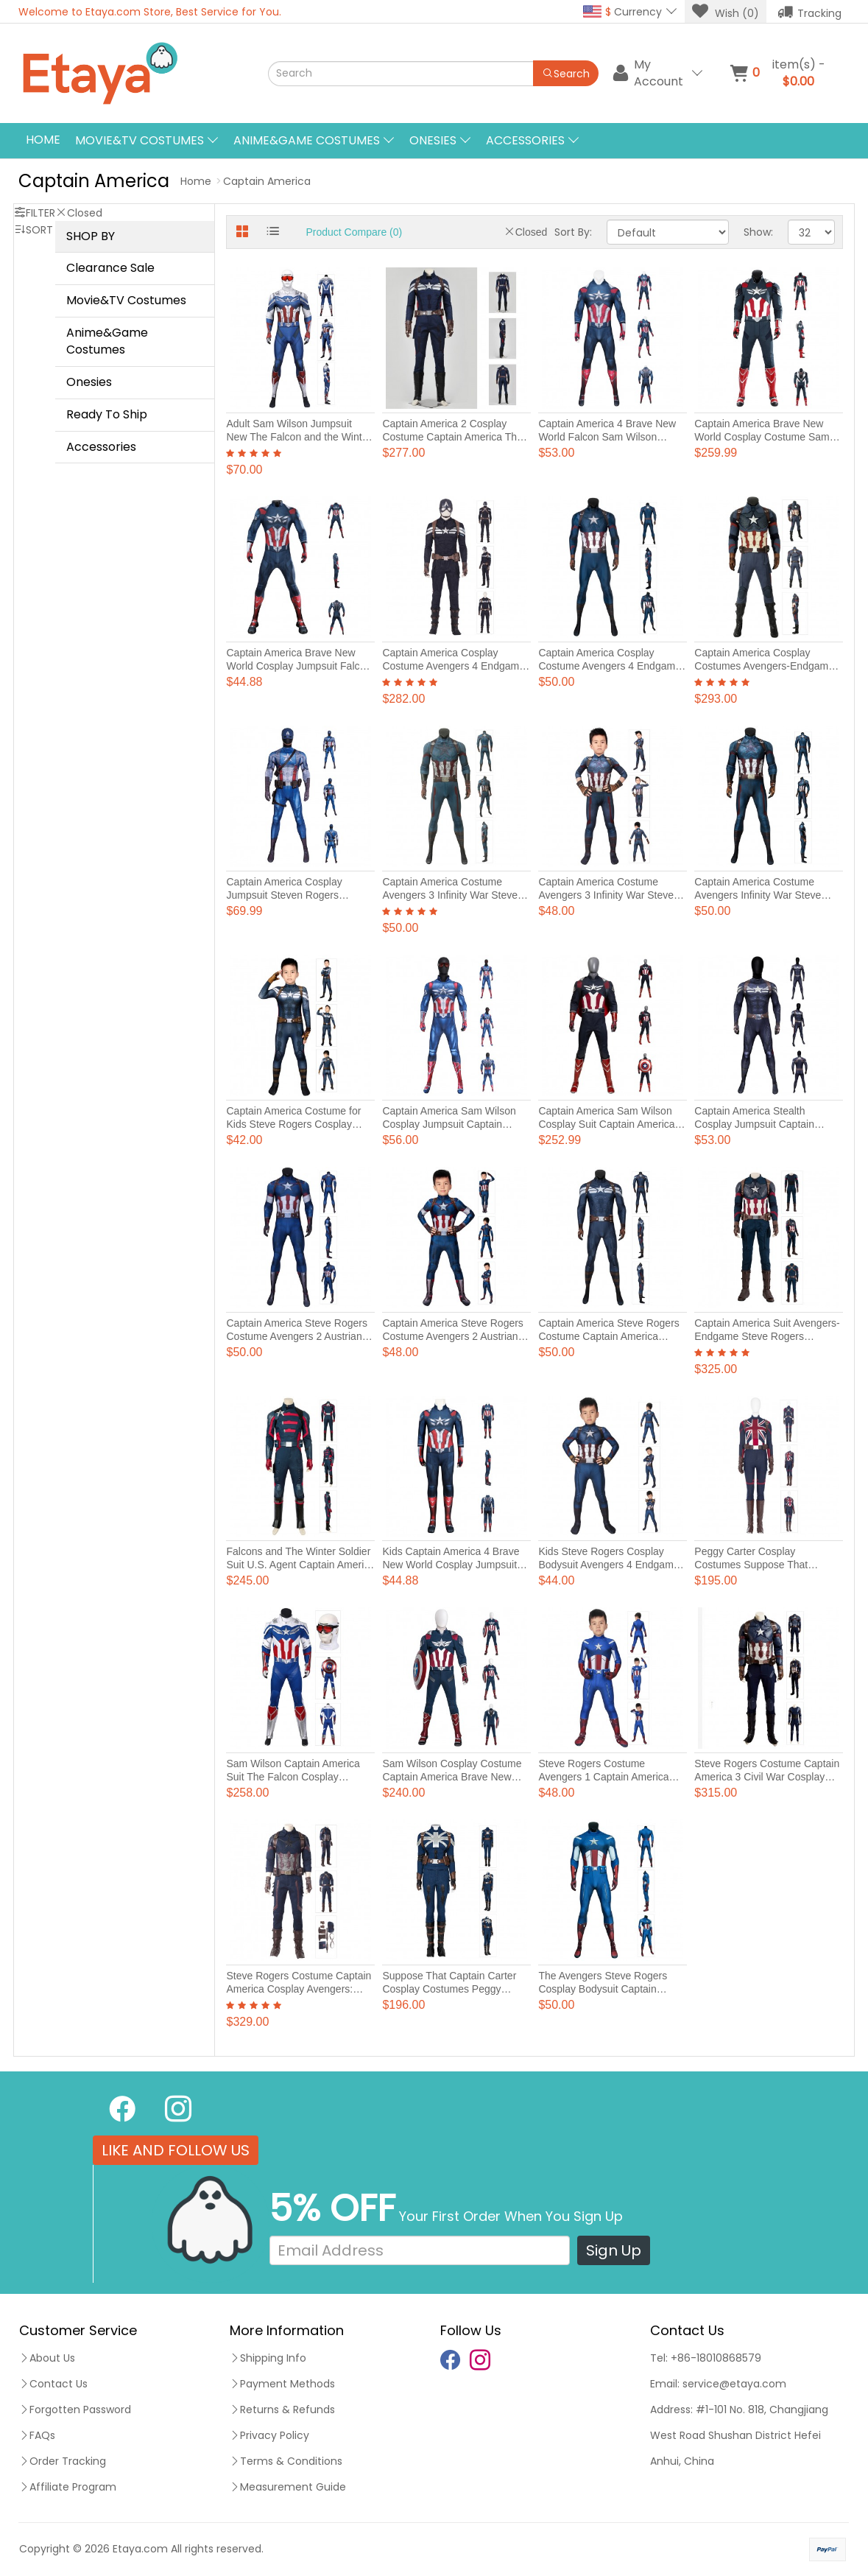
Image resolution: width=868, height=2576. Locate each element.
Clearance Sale (110, 267)
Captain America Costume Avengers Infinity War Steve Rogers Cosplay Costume (757, 895)
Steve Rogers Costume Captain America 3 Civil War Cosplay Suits (766, 1777)
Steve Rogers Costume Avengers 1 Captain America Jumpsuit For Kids (603, 1777)
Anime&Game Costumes (107, 341)
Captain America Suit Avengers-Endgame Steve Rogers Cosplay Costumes (766, 1336)
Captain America (267, 181)
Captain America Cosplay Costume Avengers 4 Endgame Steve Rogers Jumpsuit (609, 666)
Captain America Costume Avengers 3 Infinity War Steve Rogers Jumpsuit (450, 895)
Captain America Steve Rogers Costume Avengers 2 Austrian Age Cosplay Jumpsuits (296, 1336)
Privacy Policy (269, 2435)
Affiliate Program (67, 2487)
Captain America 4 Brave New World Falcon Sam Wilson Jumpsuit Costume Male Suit (607, 437)
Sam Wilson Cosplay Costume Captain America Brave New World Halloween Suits (451, 1777)
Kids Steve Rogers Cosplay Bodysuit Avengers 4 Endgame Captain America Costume (608, 1564)
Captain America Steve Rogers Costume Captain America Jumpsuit (608, 1336)
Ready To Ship (106, 414)
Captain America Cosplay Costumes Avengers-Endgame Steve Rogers (764, 666)
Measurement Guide (288, 2487)
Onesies (89, 381)
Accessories (101, 446)
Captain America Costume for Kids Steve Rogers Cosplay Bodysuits (293, 1124)
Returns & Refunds (282, 2409)
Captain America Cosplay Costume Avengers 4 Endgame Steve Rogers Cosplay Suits (453, 666)
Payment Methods (282, 2383)
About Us (47, 2358)
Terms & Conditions (286, 2461)
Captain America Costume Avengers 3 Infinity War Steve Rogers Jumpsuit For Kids (606, 895)
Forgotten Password (75, 2409)
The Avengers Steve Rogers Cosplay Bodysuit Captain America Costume (602, 1989)
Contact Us (53, 2383)
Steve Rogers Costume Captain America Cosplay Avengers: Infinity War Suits (298, 1989)
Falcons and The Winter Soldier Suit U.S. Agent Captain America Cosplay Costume (300, 1564)
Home (43, 139)
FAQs (37, 2435)
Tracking (809, 12)
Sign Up (613, 2250)
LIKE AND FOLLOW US (176, 2150)
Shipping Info (268, 2358)
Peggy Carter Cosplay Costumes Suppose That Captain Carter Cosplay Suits (761, 1564)
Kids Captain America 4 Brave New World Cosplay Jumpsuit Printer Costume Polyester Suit (452, 1564)
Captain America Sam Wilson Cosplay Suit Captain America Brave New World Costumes (606, 1124)
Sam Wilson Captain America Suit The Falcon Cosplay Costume (292, 1777)
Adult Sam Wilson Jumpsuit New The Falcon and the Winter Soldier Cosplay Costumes (298, 437)
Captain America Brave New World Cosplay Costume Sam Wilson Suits (761, 437)
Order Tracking (62, 2461)
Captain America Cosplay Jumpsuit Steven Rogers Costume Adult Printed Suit (287, 895)
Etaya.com (140, 2548)
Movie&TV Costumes (126, 300)
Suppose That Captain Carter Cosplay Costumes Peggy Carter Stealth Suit (449, 1989)
